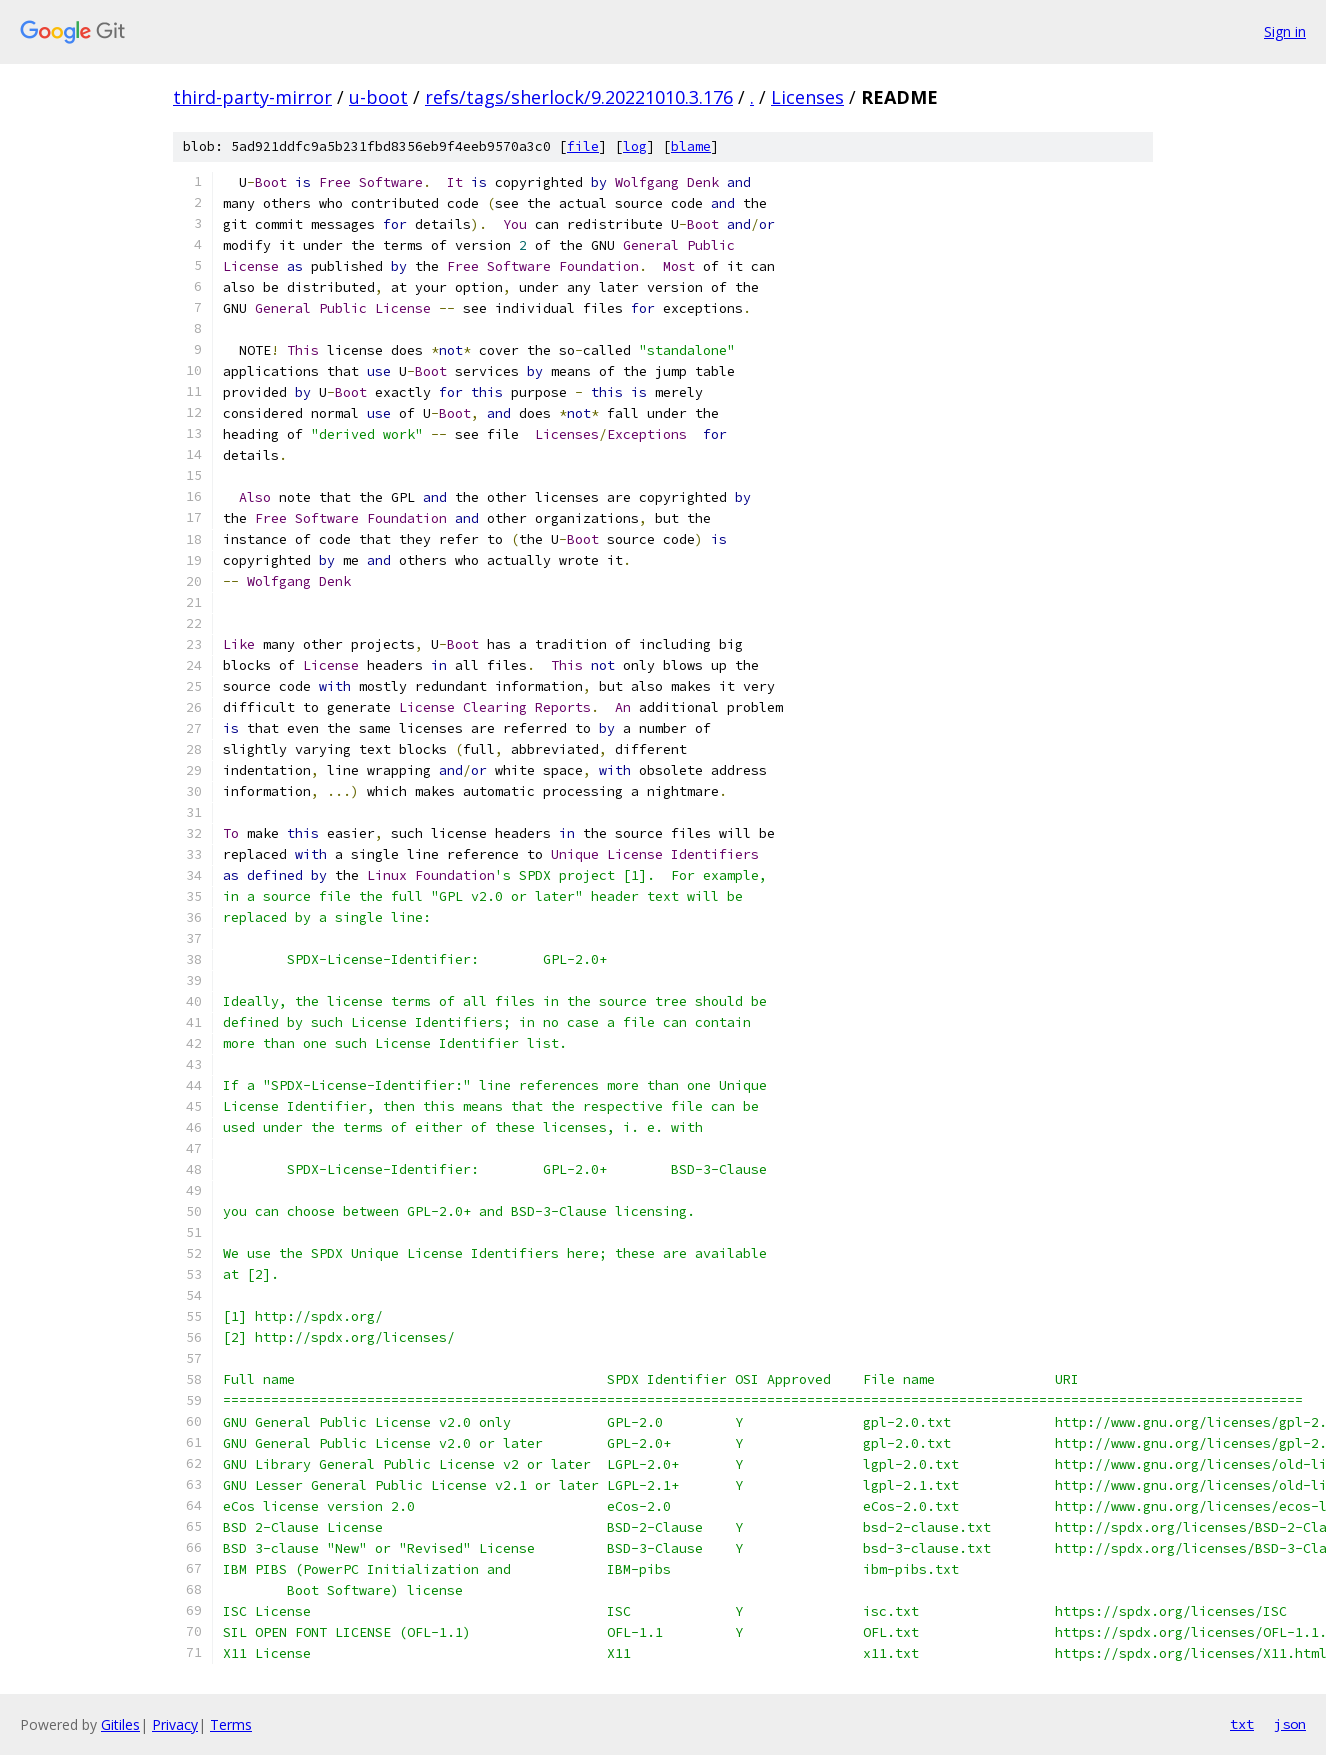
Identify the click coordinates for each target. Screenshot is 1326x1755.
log (635, 146)
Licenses (807, 97)
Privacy (175, 1724)
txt (1242, 1724)
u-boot (378, 97)
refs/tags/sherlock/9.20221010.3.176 (579, 97)
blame (691, 146)
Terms (231, 1724)
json (1290, 1724)
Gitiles (120, 1724)
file (583, 146)
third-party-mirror (252, 97)
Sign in (1285, 31)
